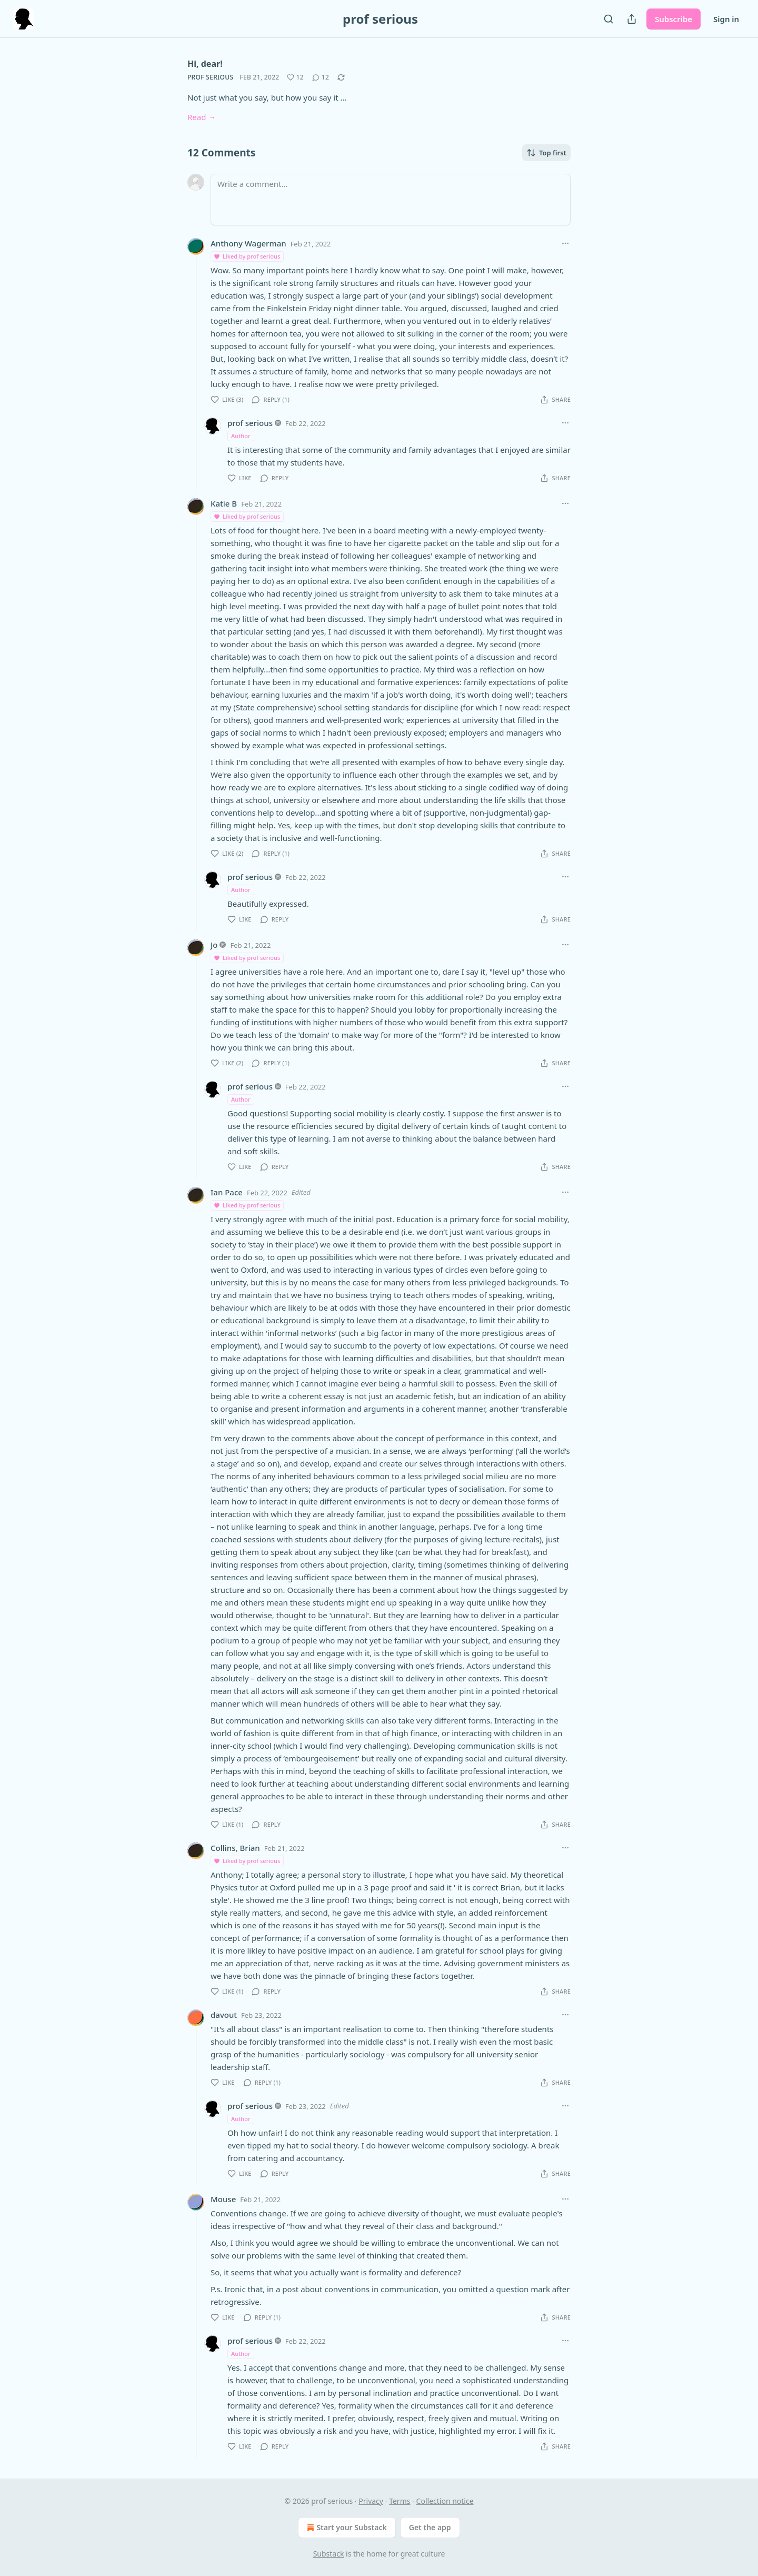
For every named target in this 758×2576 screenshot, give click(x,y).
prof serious (210, 77)
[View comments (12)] (320, 77)
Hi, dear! (205, 64)
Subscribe (673, 19)
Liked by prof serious (246, 256)
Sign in (726, 19)
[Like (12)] (295, 77)
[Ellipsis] (565, 243)
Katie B (224, 503)
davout (224, 2014)
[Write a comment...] (390, 199)
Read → (201, 117)
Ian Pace (227, 1192)
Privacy (370, 2501)
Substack (328, 2554)
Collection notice (445, 2501)
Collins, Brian (235, 1847)
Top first (546, 152)
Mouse (223, 2199)
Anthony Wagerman (248, 243)
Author (241, 436)
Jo (214, 944)
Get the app (430, 2527)
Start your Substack (345, 2527)
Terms (399, 2501)
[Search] (608, 18)
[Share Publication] (631, 18)
